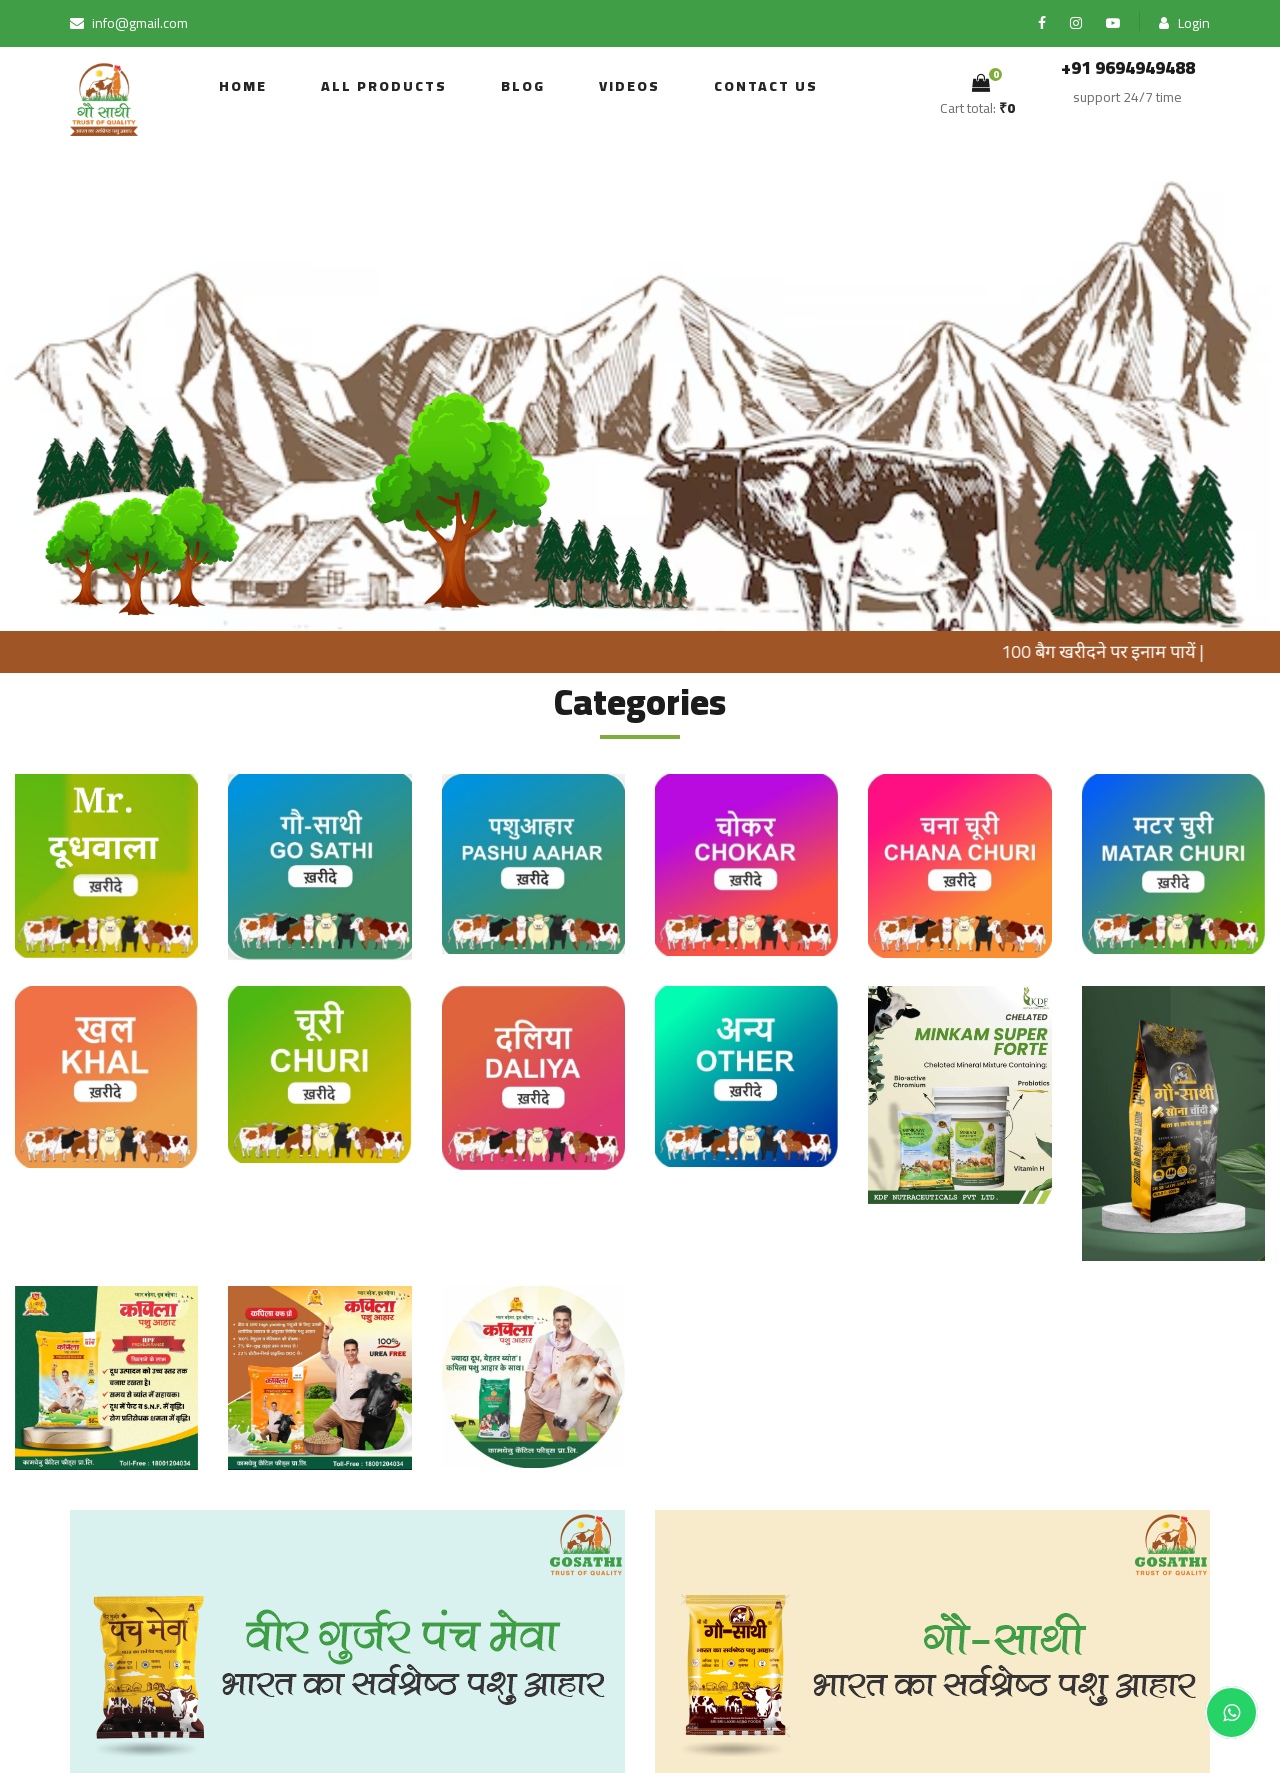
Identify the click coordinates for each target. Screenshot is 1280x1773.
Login (1184, 23)
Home (243, 86)
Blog (523, 86)
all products (384, 86)
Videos (629, 86)
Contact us (766, 86)
